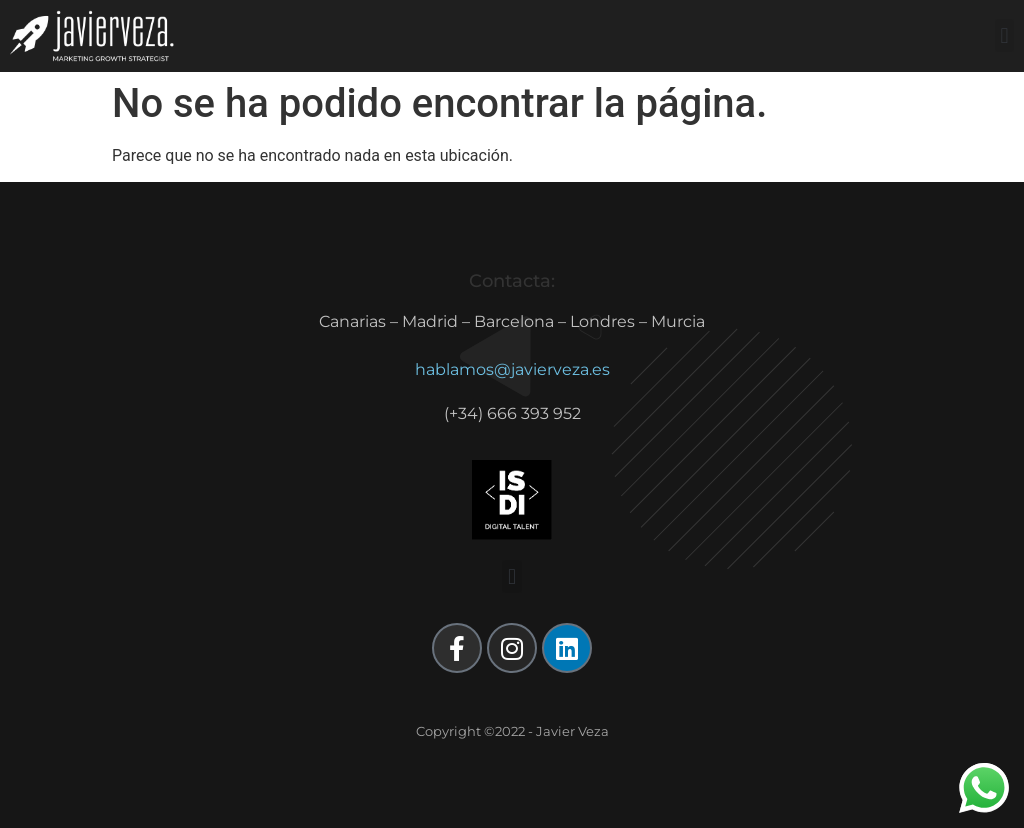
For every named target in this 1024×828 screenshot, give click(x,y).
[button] (1004, 35)
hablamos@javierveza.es (512, 369)
